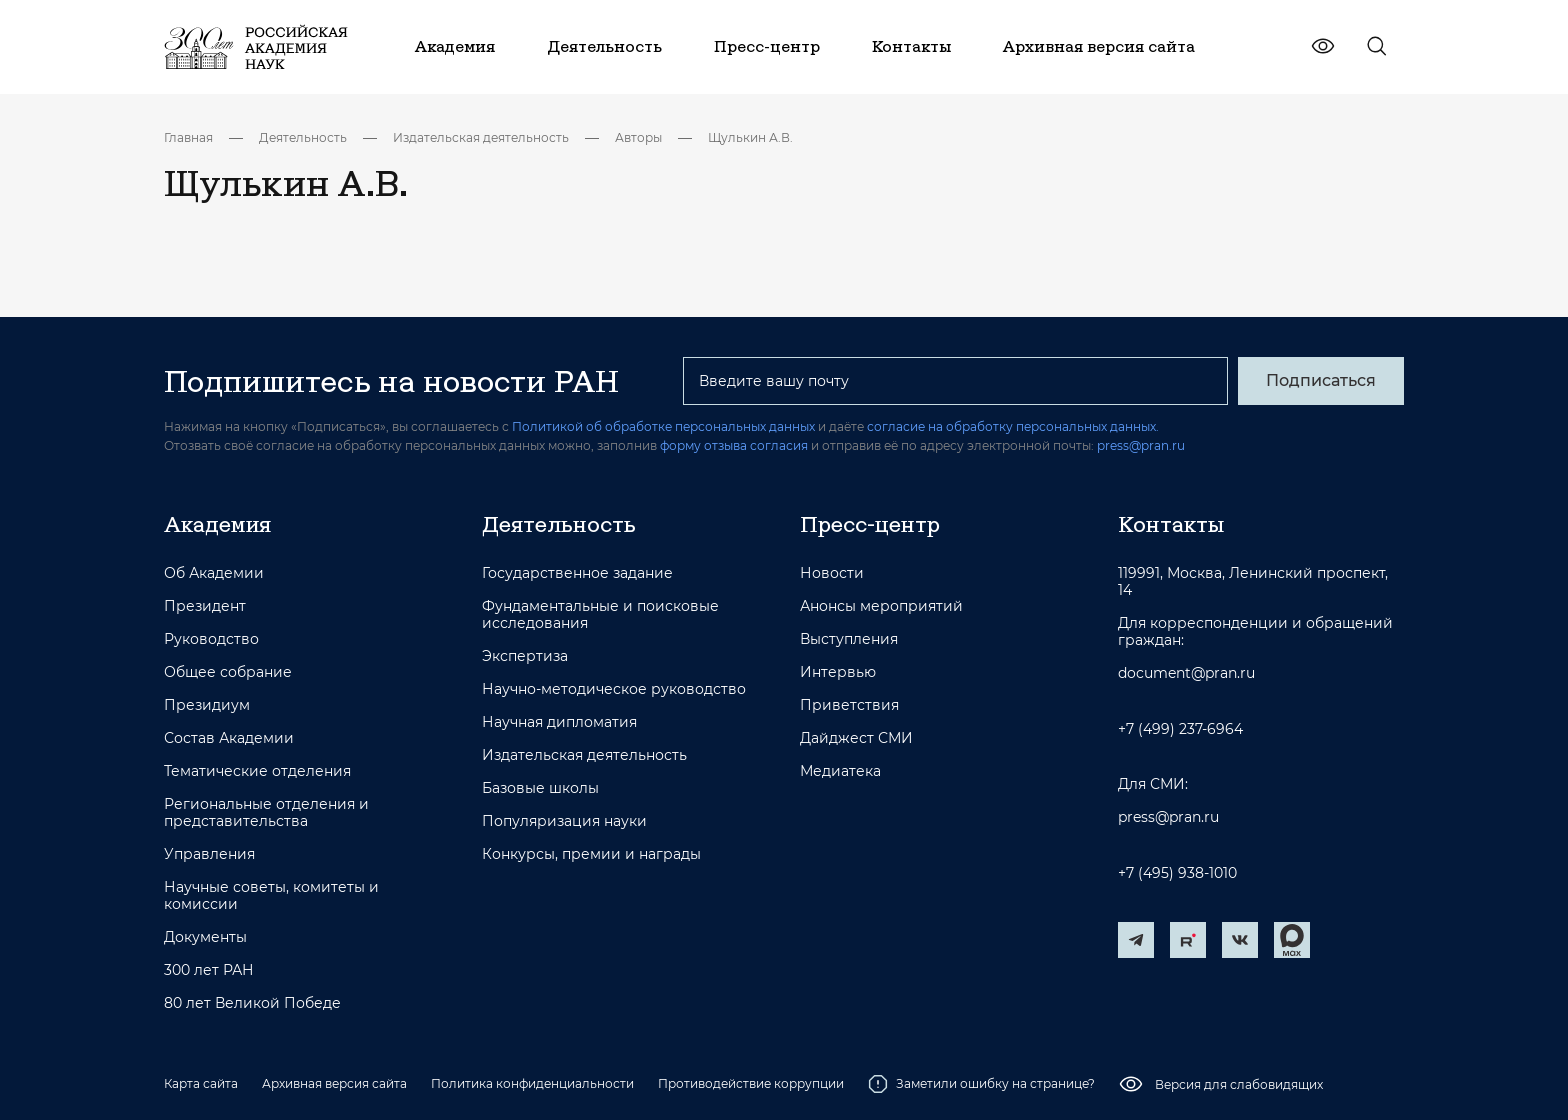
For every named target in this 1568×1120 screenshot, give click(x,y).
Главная (188, 137)
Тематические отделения (257, 771)
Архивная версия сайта (334, 1083)
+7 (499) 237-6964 (1180, 729)
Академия (217, 524)
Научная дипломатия (559, 722)
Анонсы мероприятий (881, 606)
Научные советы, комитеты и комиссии (271, 896)
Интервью (838, 672)
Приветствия (849, 705)
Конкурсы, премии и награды (591, 854)
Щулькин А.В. (750, 137)
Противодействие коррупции (751, 1083)
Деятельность (303, 137)
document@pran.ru (1186, 673)
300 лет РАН (209, 970)
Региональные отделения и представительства (266, 813)
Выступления (849, 639)
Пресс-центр (870, 524)
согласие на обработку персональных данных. (1013, 426)
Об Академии (214, 573)
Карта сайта (201, 1083)
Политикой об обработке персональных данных (663, 426)
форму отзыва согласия (734, 445)
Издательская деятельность (481, 137)
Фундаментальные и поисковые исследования (600, 615)
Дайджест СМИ (856, 738)
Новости (832, 573)
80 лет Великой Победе (252, 1003)
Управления (209, 854)
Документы (205, 937)
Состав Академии (229, 738)
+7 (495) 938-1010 (1177, 873)
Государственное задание (577, 573)
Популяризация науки (564, 821)
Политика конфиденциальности (532, 1083)
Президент (205, 606)
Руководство (211, 639)
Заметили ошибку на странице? (981, 1084)
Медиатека (840, 771)
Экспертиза (525, 656)
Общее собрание (228, 672)
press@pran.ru (1141, 445)
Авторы (638, 137)
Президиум (207, 705)
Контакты (1171, 524)
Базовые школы (540, 788)
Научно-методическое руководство (614, 689)
